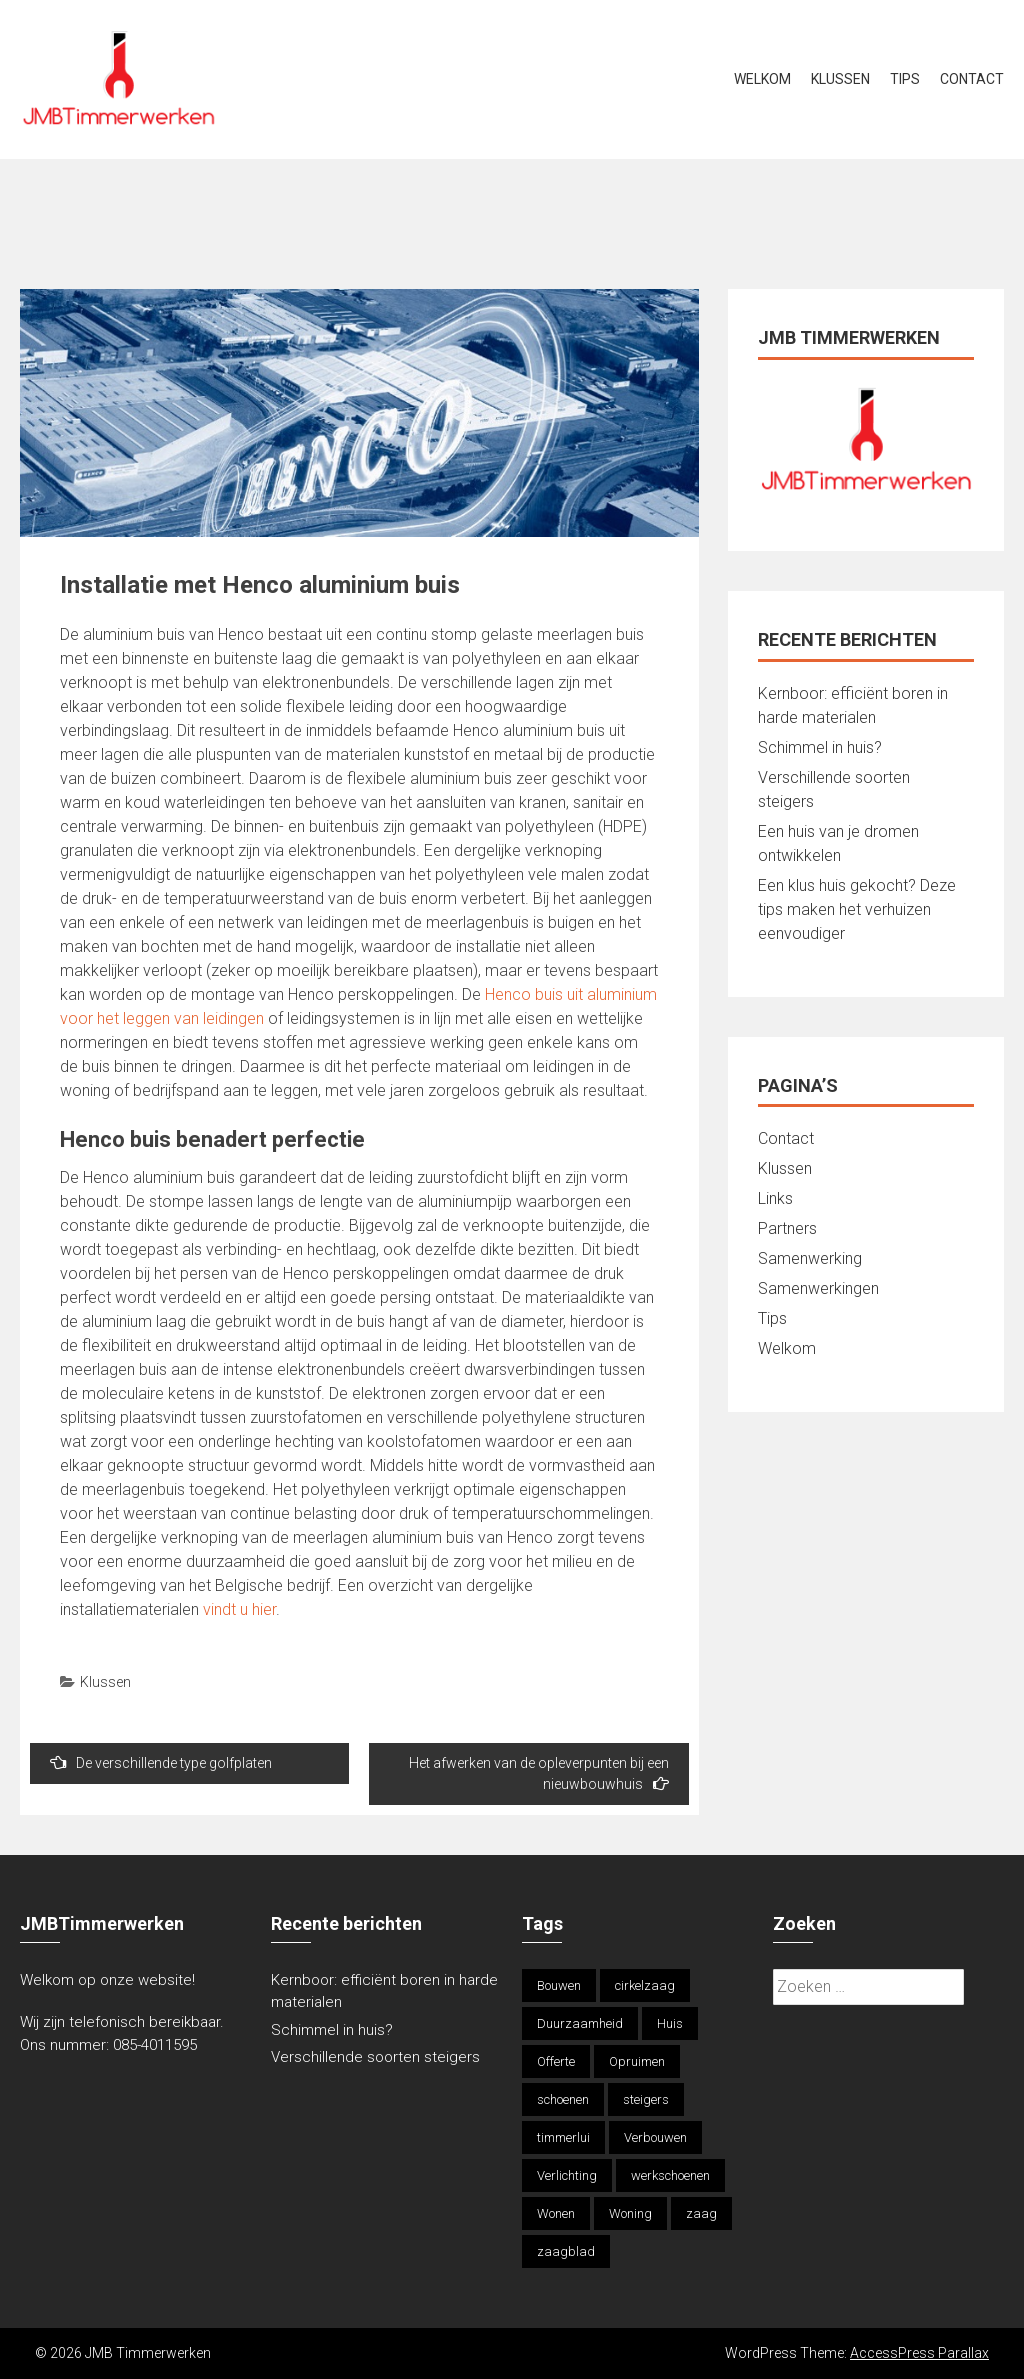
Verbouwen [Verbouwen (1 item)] (655, 2137)
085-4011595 (155, 2045)
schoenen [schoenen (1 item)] (563, 2099)
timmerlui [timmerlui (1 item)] (563, 2137)
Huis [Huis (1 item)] (670, 2023)
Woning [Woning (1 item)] (630, 2213)
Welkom (762, 79)
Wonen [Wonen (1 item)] (556, 2213)
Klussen (840, 79)
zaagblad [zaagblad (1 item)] (566, 2251)
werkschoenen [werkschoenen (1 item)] (670, 2175)
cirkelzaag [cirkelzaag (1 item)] (645, 1985)
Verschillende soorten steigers (377, 2057)
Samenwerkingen (818, 1288)
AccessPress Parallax (919, 2353)
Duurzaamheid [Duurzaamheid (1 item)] (580, 2023)
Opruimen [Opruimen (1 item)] (637, 2061)
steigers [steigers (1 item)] (646, 2099)
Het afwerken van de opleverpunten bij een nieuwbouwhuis (539, 1773)
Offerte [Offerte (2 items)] (556, 2061)
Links (775, 1198)
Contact (972, 79)
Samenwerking (810, 1258)
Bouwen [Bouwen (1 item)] (559, 1985)
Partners (787, 1228)
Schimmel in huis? (820, 747)
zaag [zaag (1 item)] (701, 2213)
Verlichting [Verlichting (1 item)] (567, 2175)
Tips (905, 79)
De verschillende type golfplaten (161, 1762)
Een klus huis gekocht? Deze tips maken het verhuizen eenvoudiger (857, 909)
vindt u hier (239, 1609)
